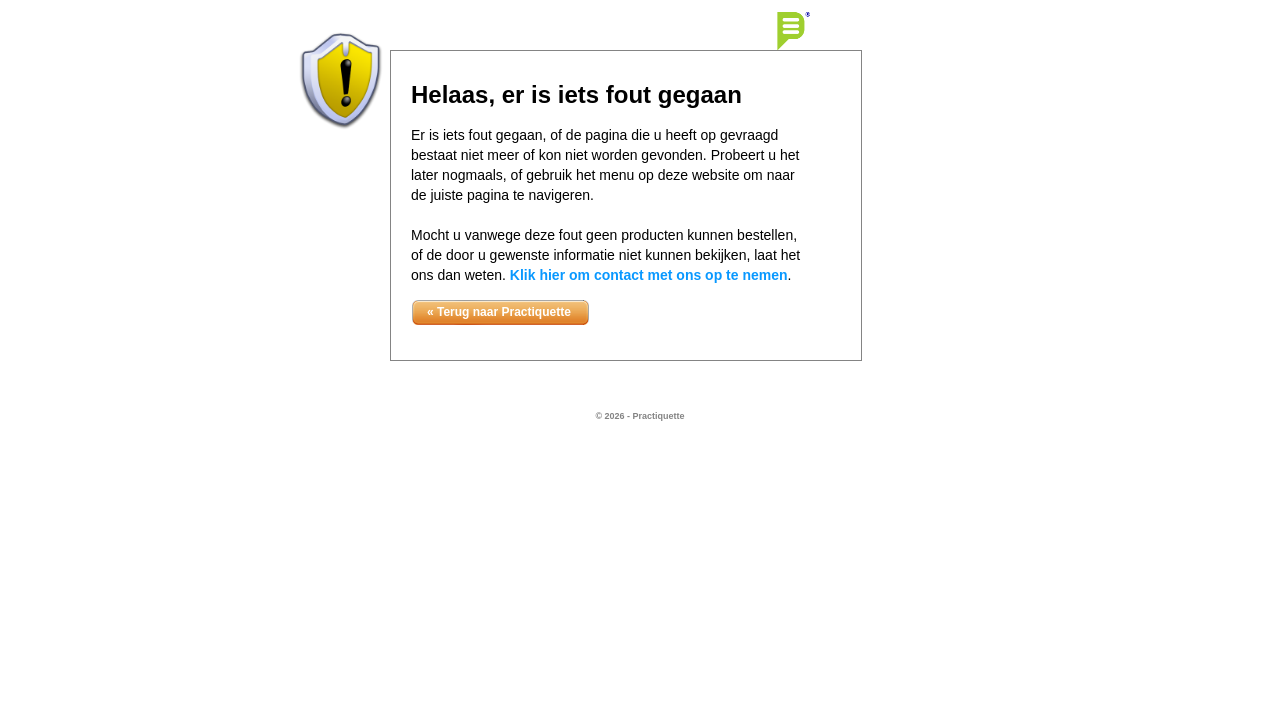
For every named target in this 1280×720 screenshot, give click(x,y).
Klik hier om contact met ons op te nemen (649, 275)
